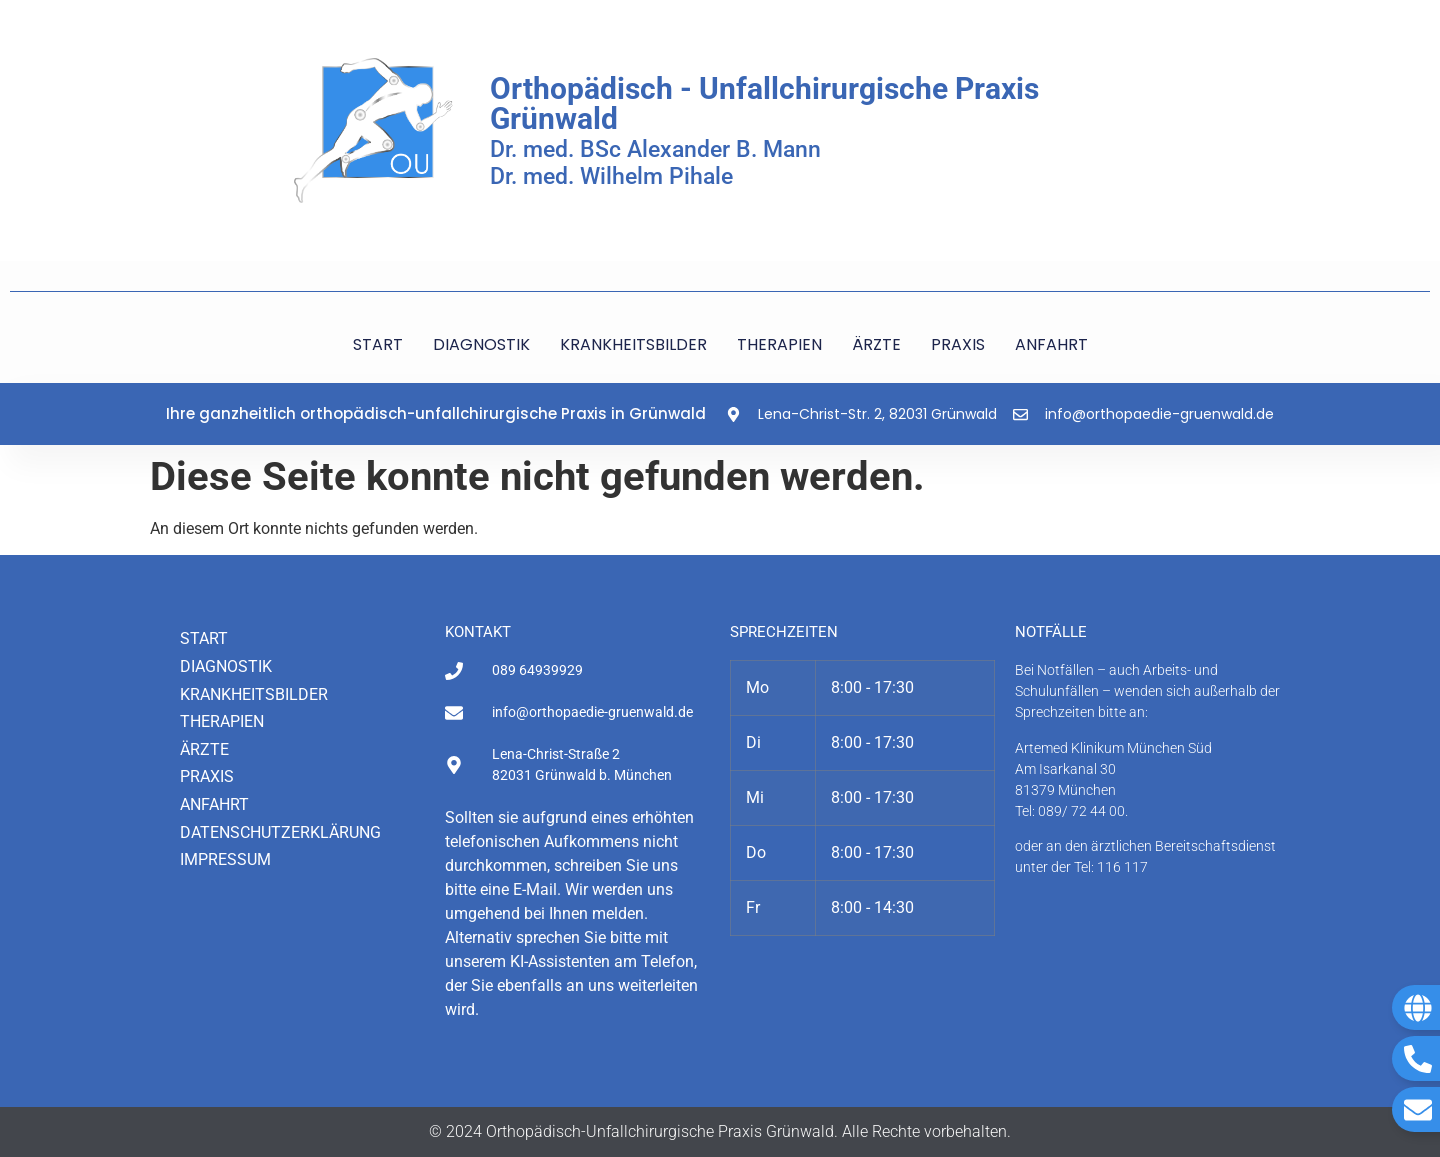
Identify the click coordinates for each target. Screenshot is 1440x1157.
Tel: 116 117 (1111, 867)
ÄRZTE (876, 344)
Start (204, 638)
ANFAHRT (1051, 344)
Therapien (222, 721)
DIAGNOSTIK (481, 344)
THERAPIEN (779, 344)
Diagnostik (226, 666)
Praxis (207, 776)
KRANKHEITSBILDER (633, 344)
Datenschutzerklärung (280, 832)
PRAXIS (958, 344)
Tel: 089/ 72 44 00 (1070, 811)
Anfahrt (214, 804)
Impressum (225, 859)
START (378, 344)
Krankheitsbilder (254, 694)
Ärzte (204, 749)
